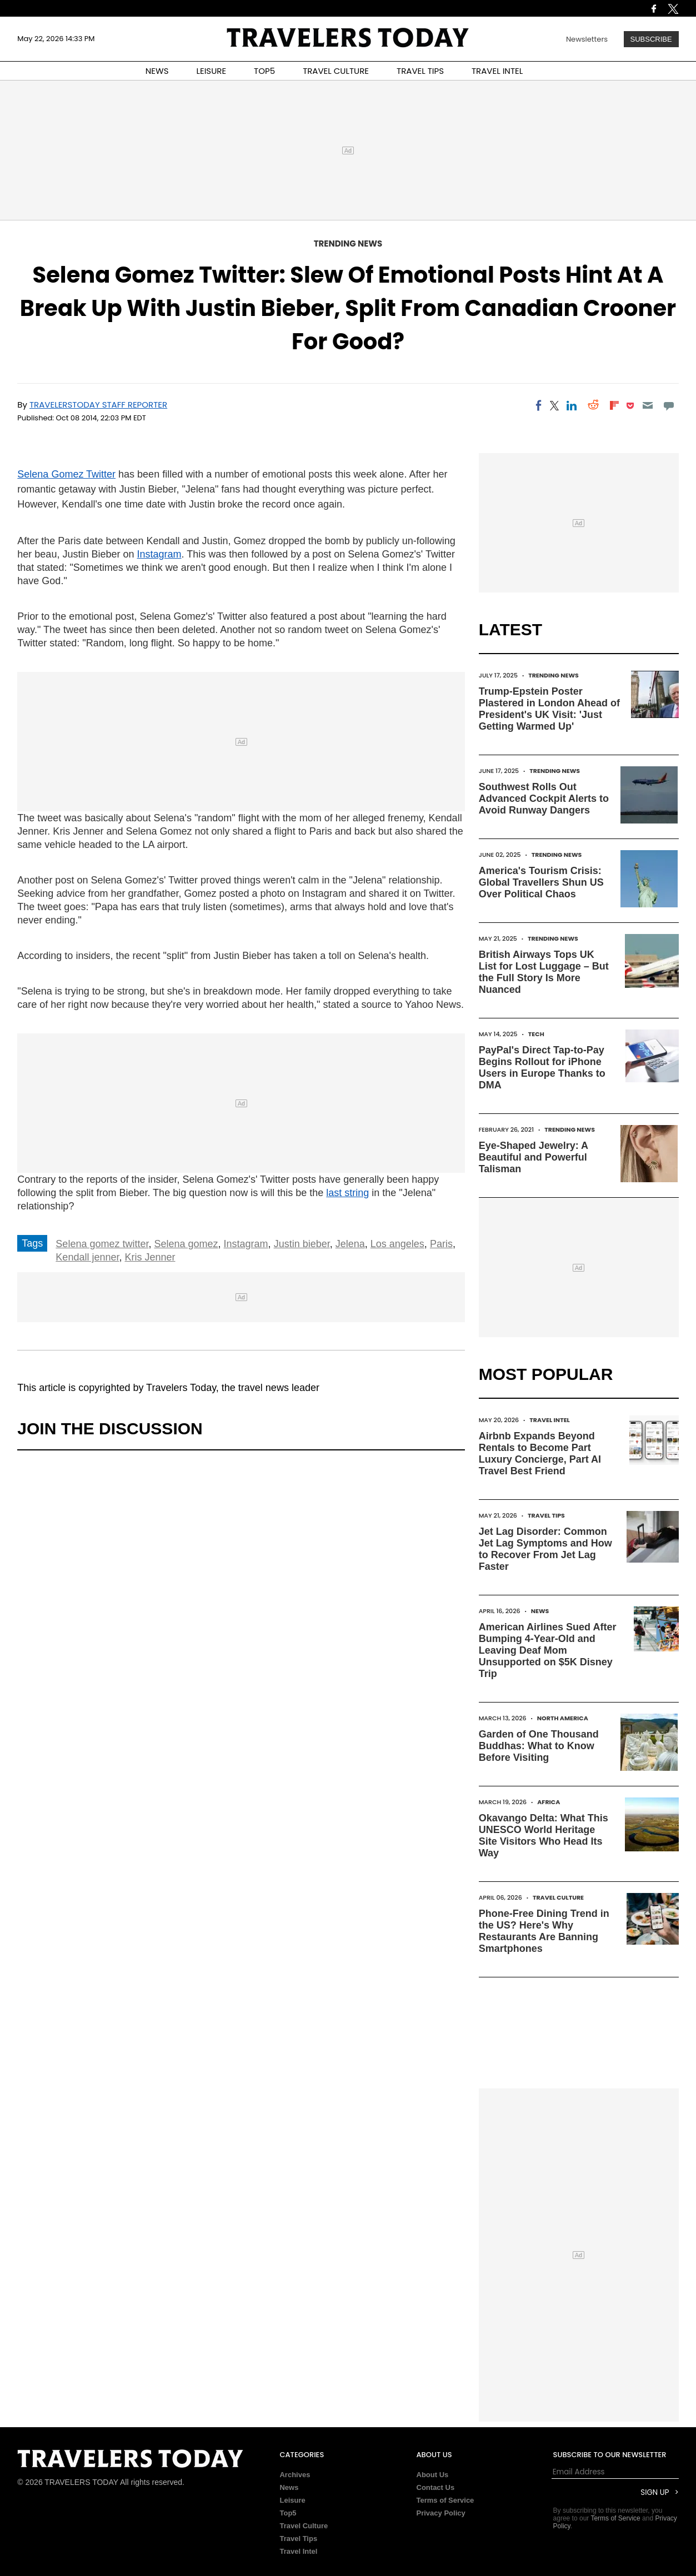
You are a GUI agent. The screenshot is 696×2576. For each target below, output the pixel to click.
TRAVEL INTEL (497, 71)
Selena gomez (186, 1243)
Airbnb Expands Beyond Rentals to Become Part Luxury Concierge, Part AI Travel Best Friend (540, 1453)
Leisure (292, 2500)
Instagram (159, 554)
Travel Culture (558, 1897)
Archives (294, 2474)
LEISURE (211, 71)
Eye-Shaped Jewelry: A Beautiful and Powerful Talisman (533, 1157)
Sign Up (654, 2492)
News (540, 1610)
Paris (441, 1243)
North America (562, 1718)
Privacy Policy (441, 2513)
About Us (433, 2474)
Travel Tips (546, 1515)
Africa (548, 1801)
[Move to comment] (668, 405)
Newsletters (587, 39)
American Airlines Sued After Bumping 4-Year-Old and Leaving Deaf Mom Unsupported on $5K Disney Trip (548, 1650)
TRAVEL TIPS (420, 71)
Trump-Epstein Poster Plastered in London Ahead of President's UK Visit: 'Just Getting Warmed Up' (549, 709)
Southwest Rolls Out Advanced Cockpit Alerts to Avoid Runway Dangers (544, 798)
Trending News (348, 243)
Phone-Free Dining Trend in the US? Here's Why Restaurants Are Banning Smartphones (544, 1931)
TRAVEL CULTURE (336, 71)
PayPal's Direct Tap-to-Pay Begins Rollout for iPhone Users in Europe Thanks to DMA (542, 1068)
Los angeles (397, 1243)
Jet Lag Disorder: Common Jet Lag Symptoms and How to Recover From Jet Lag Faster (545, 1549)
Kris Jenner (149, 1257)
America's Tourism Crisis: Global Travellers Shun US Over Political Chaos (541, 882)
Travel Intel (549, 1419)
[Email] (647, 405)
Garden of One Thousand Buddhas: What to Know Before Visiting (539, 1746)
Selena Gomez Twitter (66, 474)
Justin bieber (302, 1243)
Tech (536, 1034)
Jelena (350, 1243)
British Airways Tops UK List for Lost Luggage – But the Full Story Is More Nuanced (544, 972)
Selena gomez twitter (102, 1243)
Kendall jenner (87, 1257)
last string (347, 1192)
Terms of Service (445, 2500)
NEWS (157, 71)
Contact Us (436, 2487)
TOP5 (264, 71)
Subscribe (651, 39)
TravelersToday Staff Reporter (98, 404)
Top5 (287, 2513)
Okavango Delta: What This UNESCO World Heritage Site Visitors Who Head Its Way (543, 1835)
